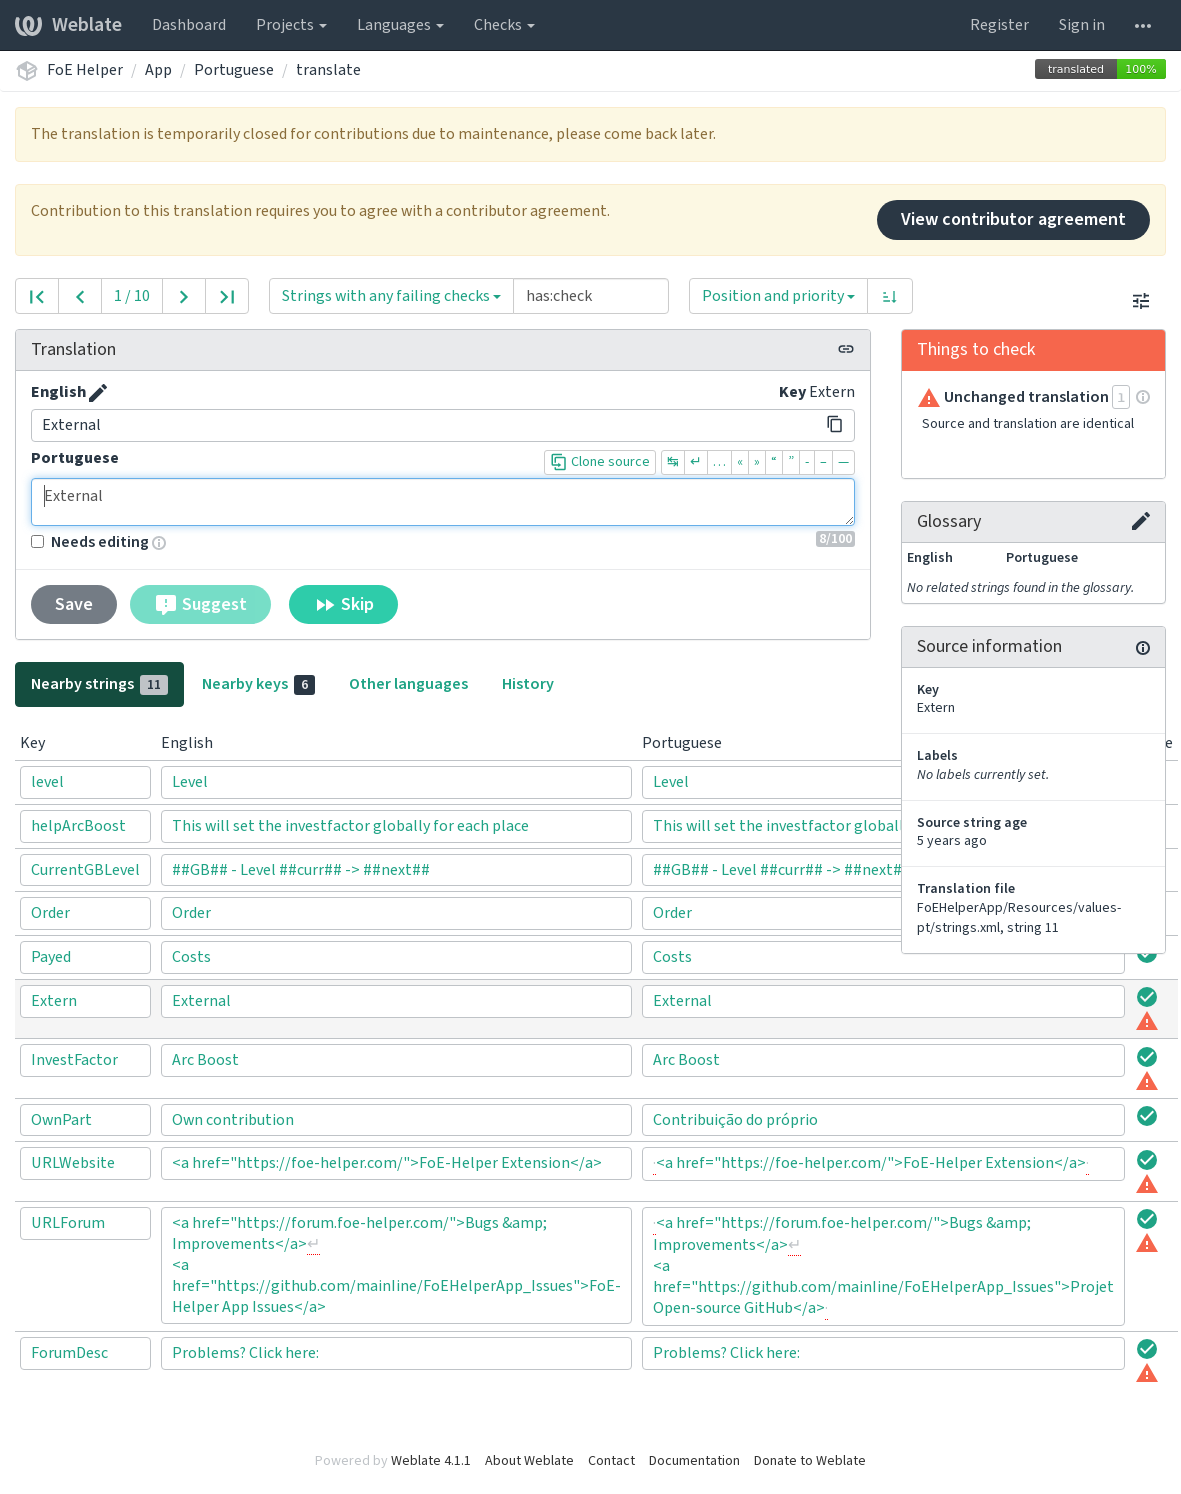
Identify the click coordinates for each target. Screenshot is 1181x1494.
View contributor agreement (1013, 219)
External (443, 502)
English (58, 392)
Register (999, 25)
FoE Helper (85, 70)
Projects (291, 25)
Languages (400, 25)
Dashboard (189, 25)
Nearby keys (258, 684)
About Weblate (529, 1461)
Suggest (200, 605)
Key (792, 392)
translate (328, 70)
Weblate (68, 25)
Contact (611, 1461)
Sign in (1082, 25)
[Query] (591, 296)
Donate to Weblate (810, 1461)
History (528, 684)
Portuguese (234, 70)
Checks (504, 25)
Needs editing (90, 542)
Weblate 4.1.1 (431, 1461)
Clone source (600, 462)
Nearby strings (99, 684)
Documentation (694, 1461)
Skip (343, 605)
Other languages (408, 684)
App (158, 70)
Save (74, 604)
